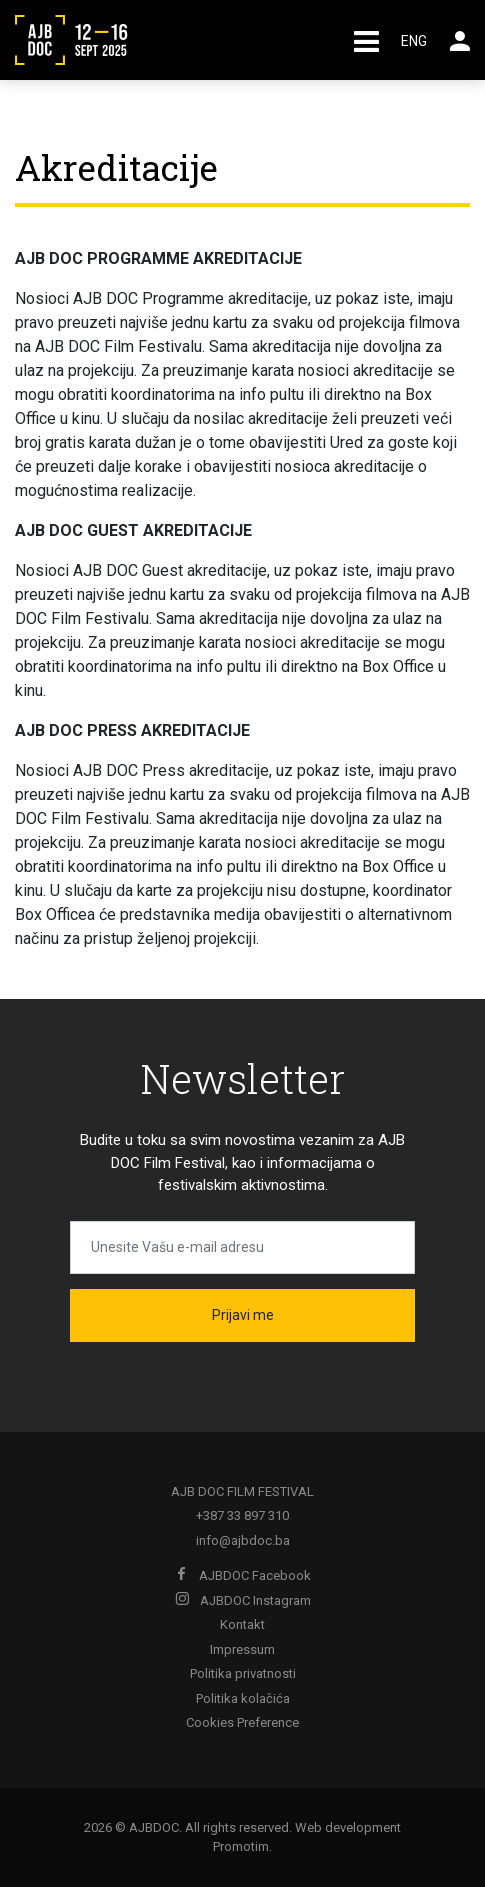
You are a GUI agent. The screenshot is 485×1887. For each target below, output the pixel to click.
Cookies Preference (242, 1722)
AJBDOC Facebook (243, 1575)
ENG (414, 41)
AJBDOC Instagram (243, 1600)
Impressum (242, 1649)
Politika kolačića (243, 1698)
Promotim (241, 1846)
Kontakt (242, 1624)
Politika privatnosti (243, 1673)
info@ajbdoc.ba (243, 1540)
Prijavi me (243, 1315)
